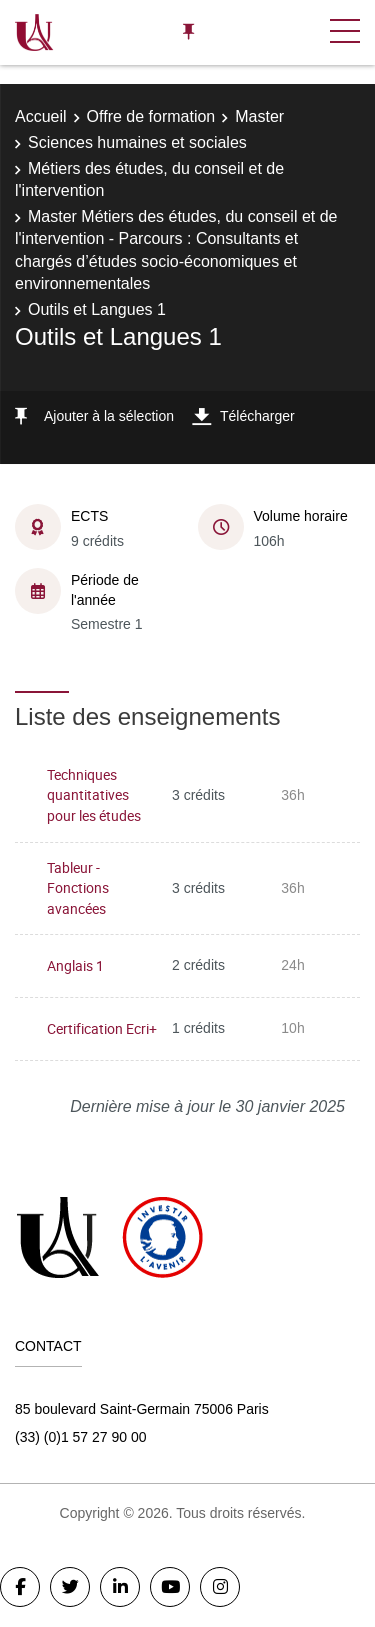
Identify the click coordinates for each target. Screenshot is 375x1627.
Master (259, 116)
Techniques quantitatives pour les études (94, 795)
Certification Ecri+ (102, 1028)
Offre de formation (151, 116)
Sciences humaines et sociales (137, 142)
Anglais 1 (75, 965)
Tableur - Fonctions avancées (78, 888)
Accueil (41, 116)
